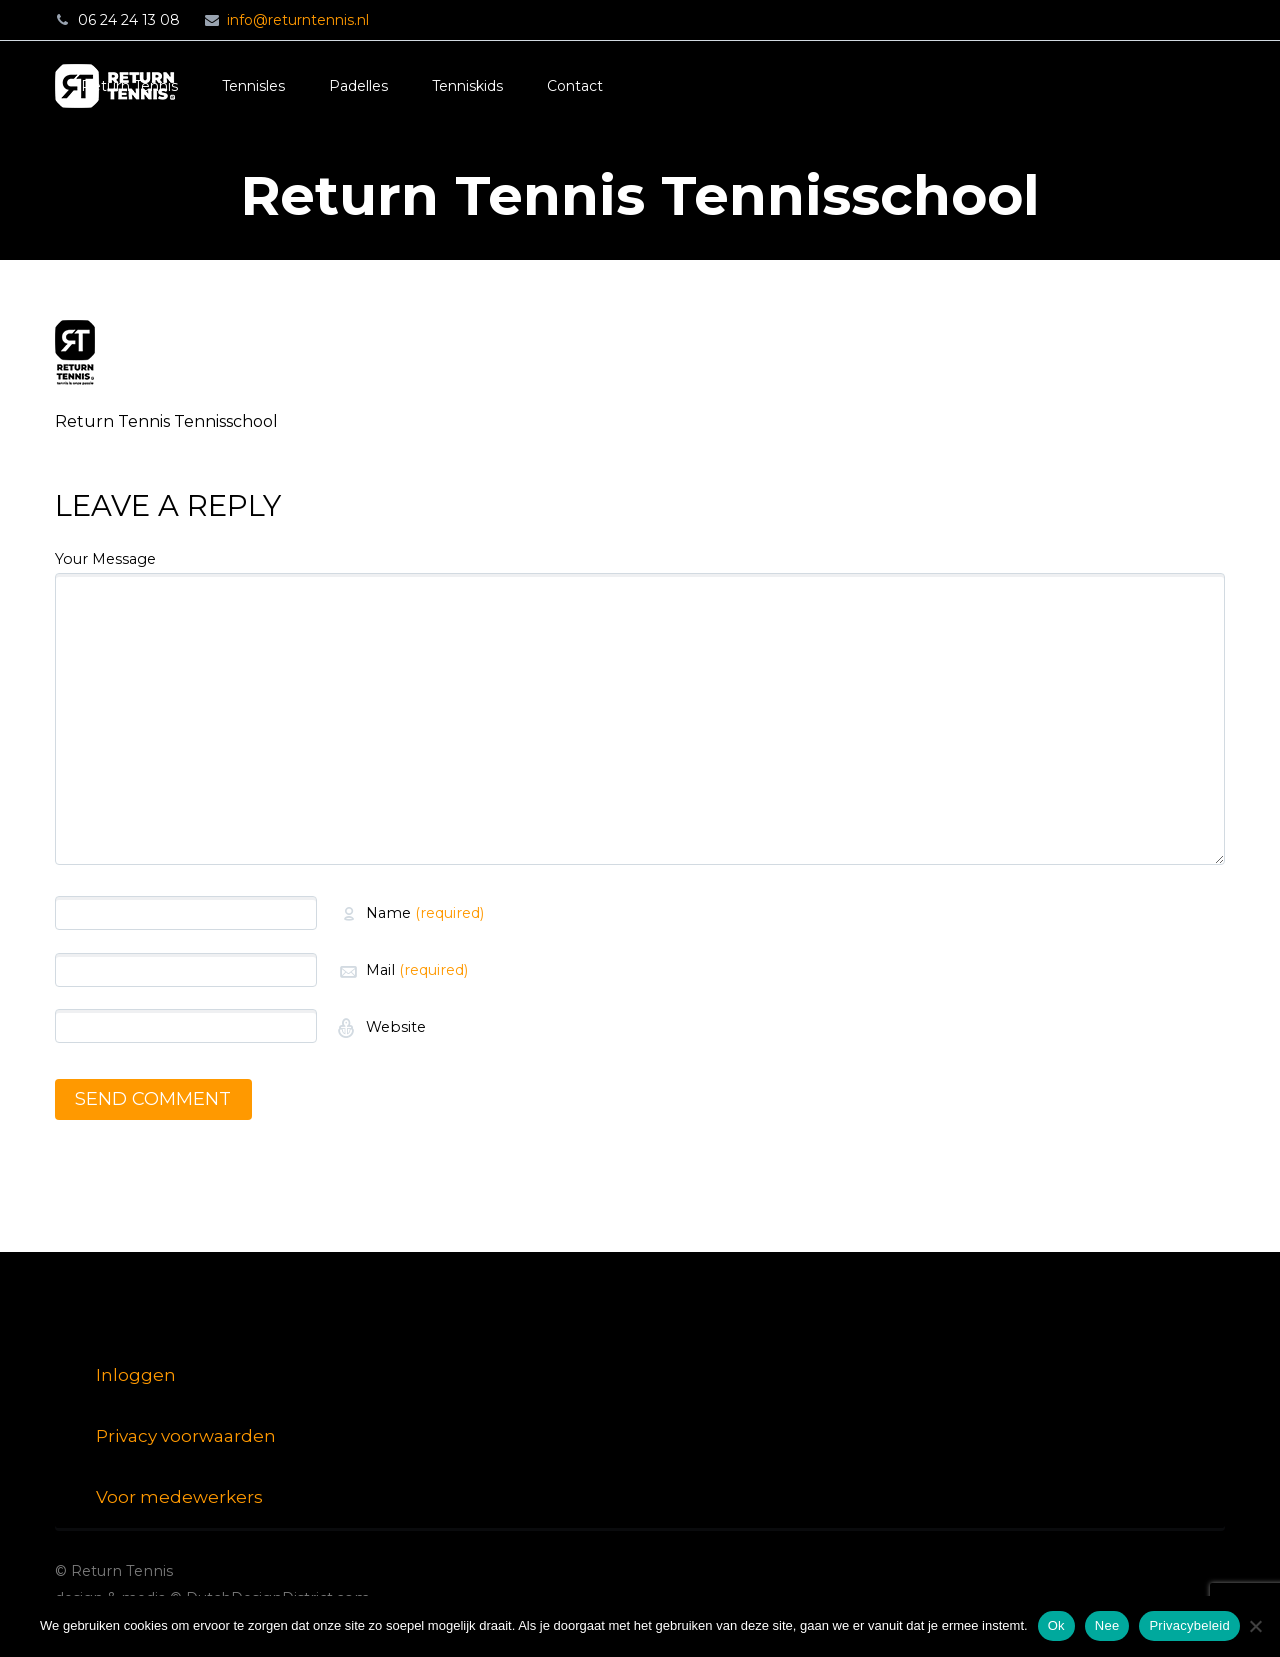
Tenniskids (467, 86)
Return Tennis (129, 86)
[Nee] (1255, 1626)
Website (394, 1027)
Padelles (358, 86)
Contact (575, 86)
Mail (417, 970)
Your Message (105, 559)
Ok (1056, 1625)
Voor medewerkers (179, 1497)
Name (425, 913)
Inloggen (136, 1375)
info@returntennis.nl (298, 20)
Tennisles (253, 86)
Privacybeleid (1189, 1625)
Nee (1107, 1625)
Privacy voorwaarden (186, 1436)
